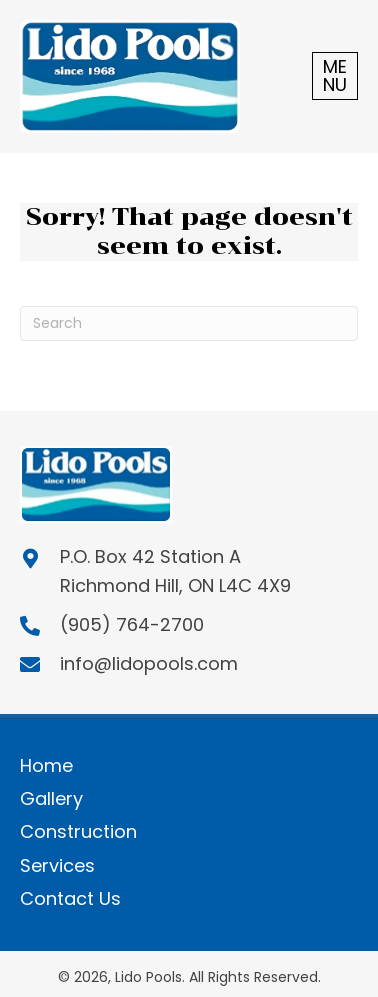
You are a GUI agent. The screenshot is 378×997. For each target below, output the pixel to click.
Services (57, 865)
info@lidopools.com (149, 663)
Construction (78, 831)
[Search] (189, 323)
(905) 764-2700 (132, 624)
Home (46, 765)
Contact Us (70, 898)
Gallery (51, 798)
